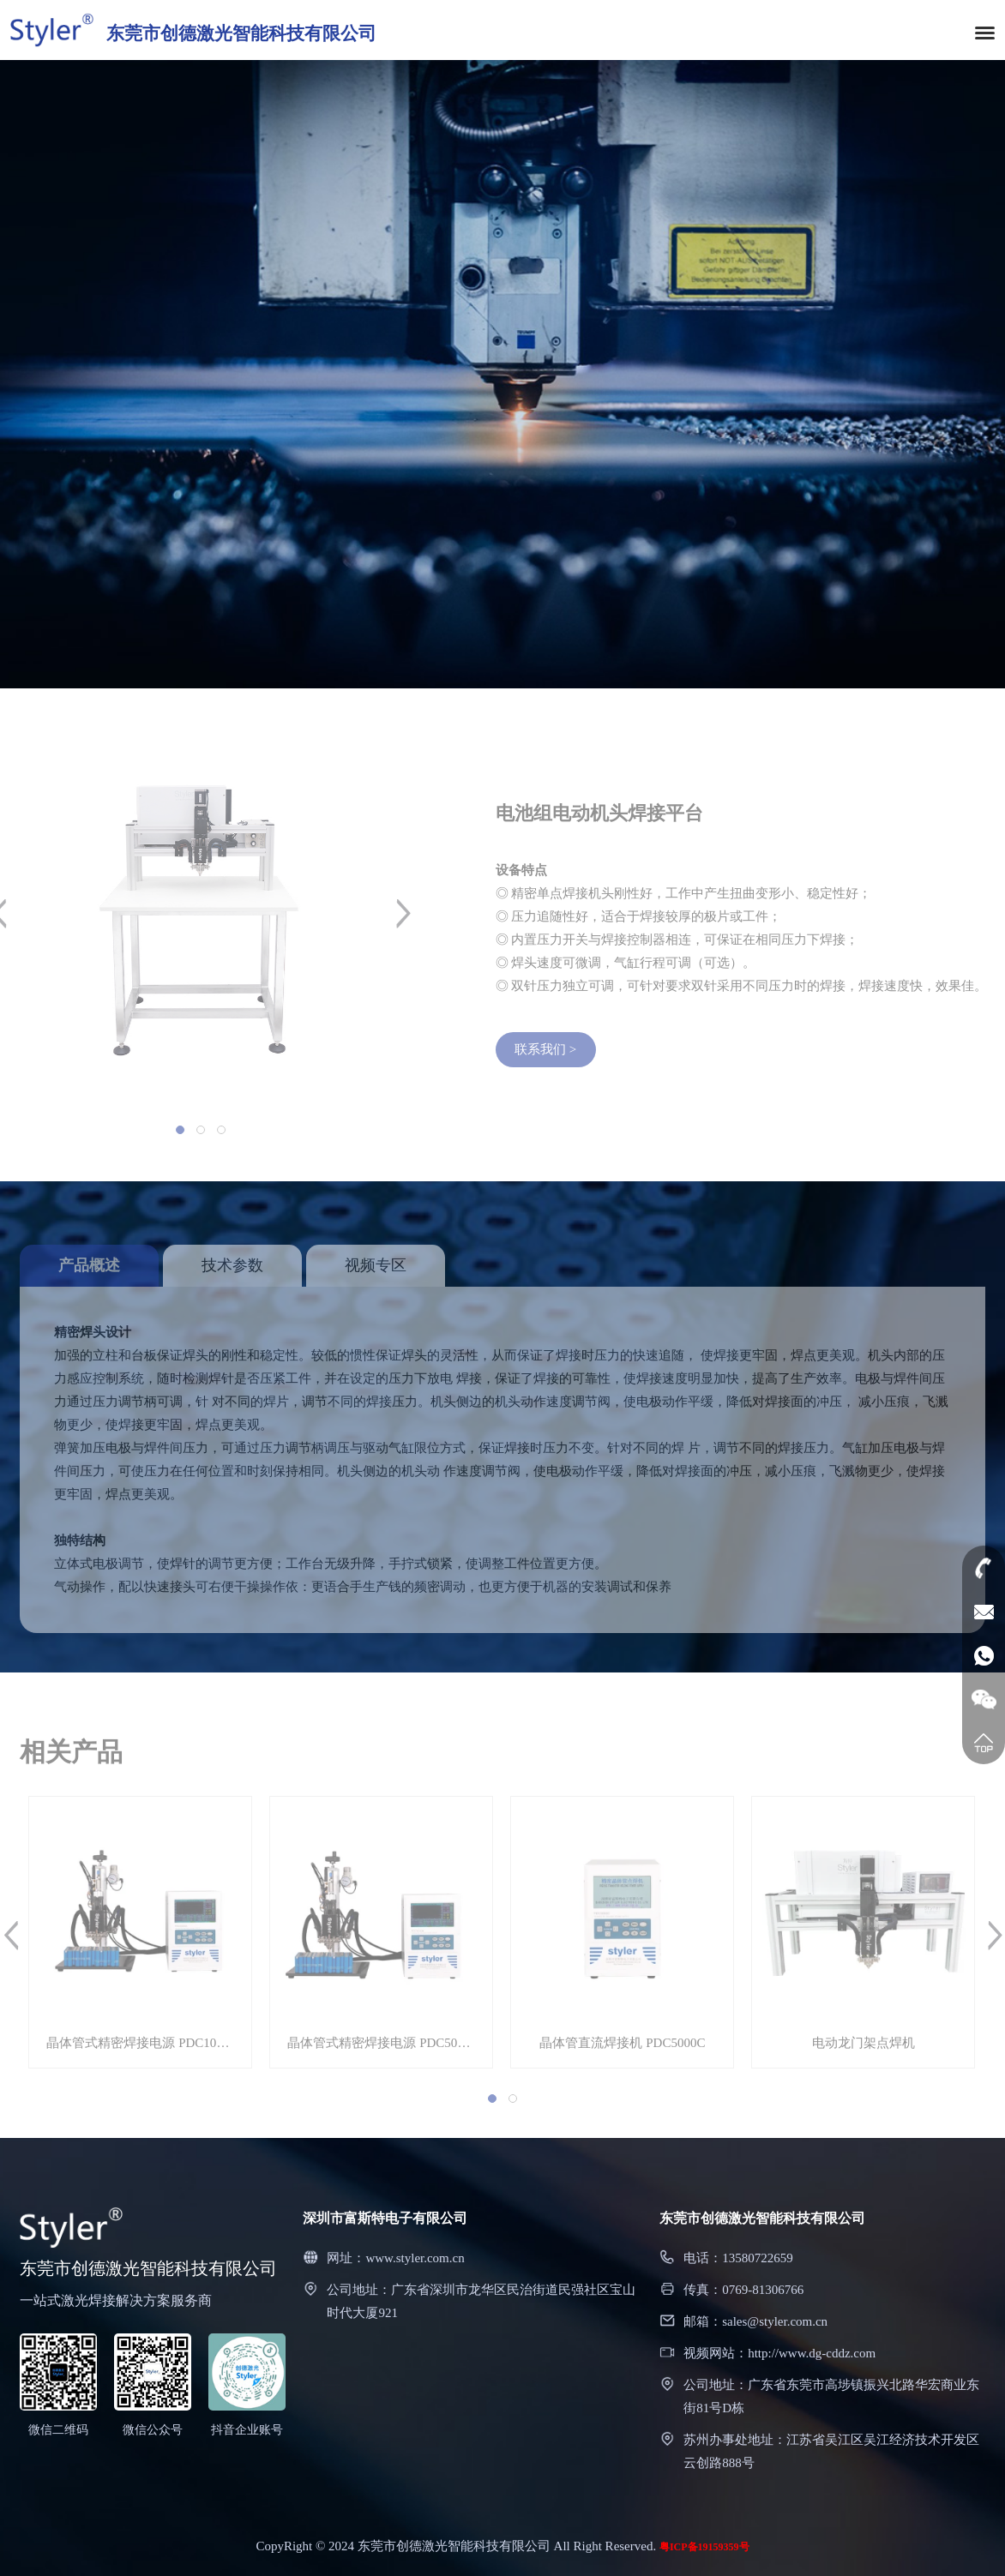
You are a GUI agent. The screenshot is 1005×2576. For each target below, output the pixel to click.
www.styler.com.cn (414, 2258)
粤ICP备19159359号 (704, 2547)
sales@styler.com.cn (774, 2321)
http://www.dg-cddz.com (812, 2353)
